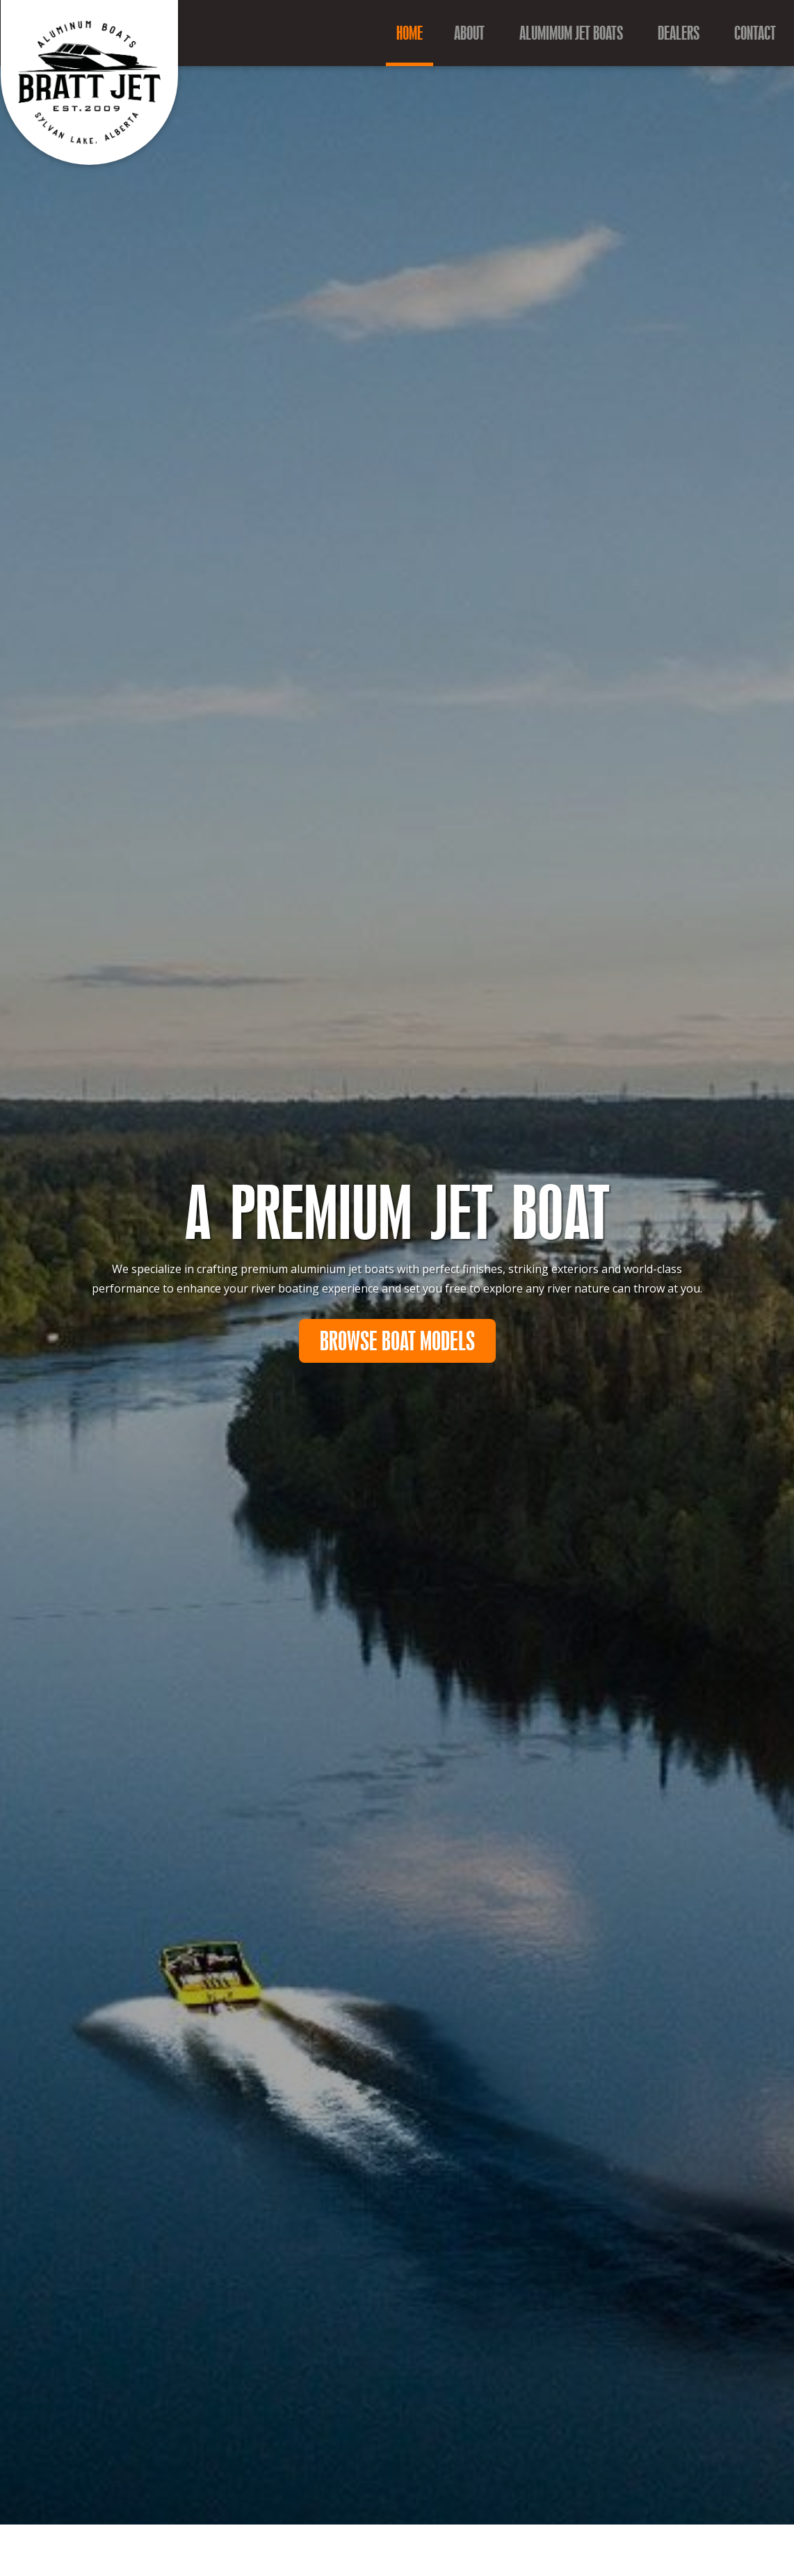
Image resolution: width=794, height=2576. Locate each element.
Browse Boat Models (397, 1342)
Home (409, 33)
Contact (755, 33)
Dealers (678, 33)
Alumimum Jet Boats (571, 33)
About (469, 33)
